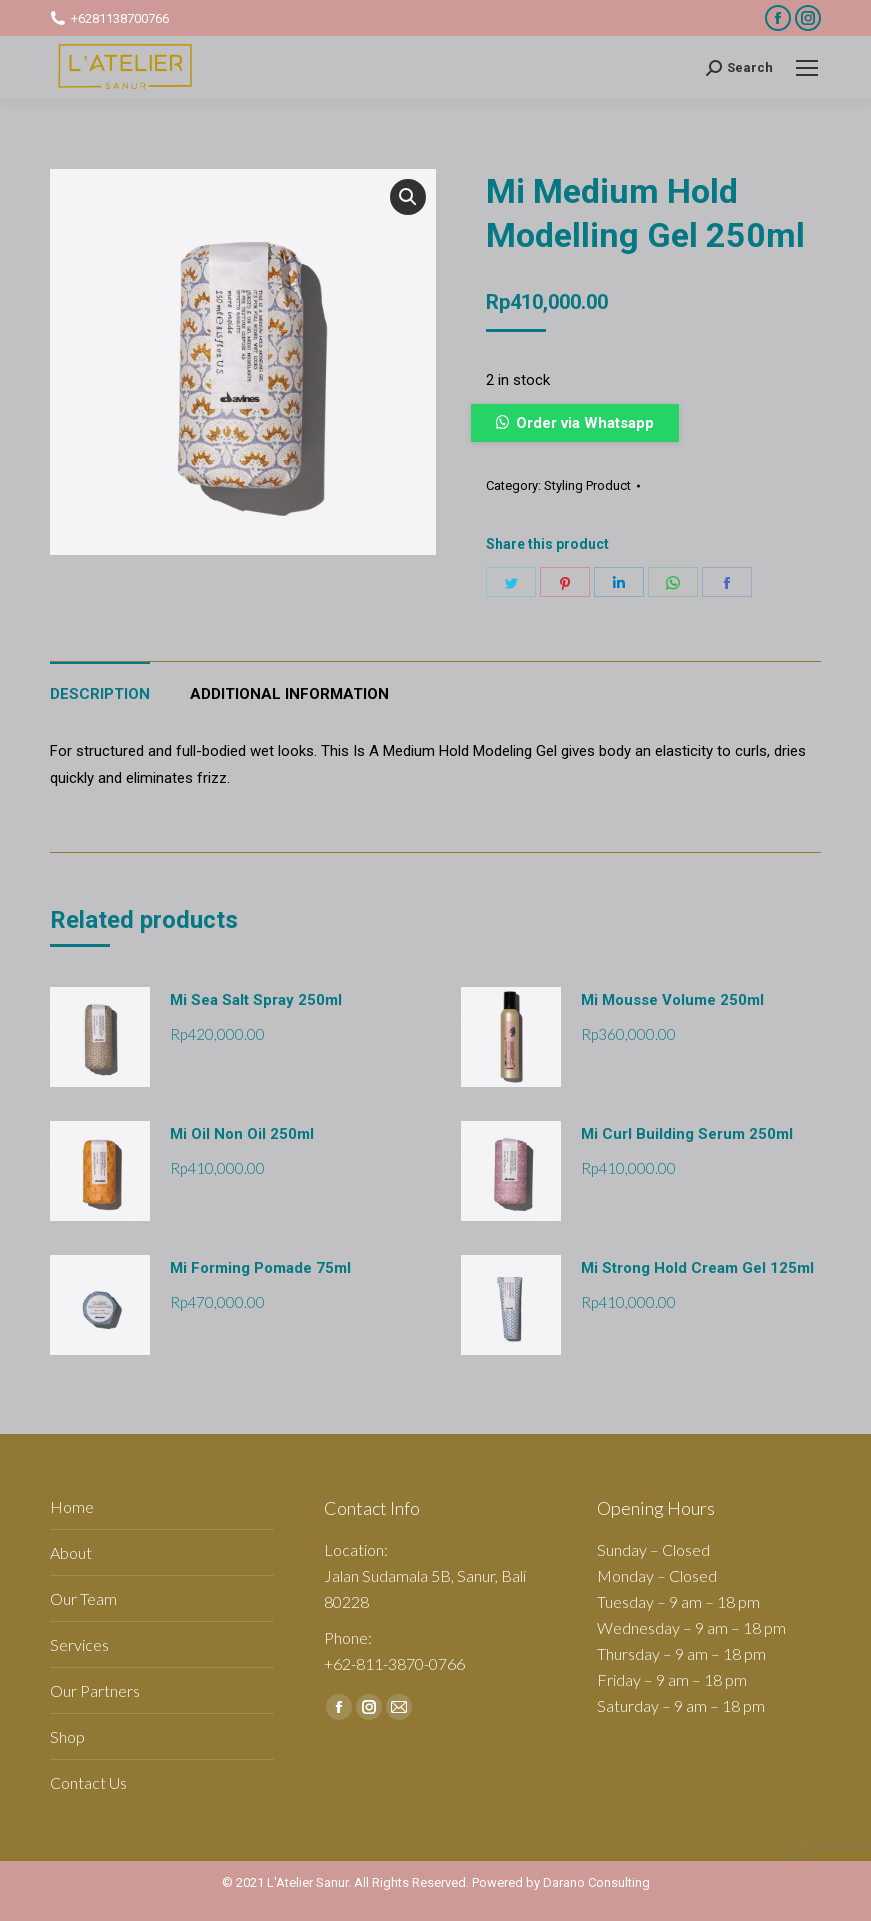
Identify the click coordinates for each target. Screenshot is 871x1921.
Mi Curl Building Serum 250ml (687, 1134)
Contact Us (88, 1782)
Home (72, 1506)
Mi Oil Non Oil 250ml (242, 1134)
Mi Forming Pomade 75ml (260, 1268)
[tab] (100, 684)
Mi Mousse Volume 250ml (672, 1000)
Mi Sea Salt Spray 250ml (256, 1000)
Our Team (83, 1598)
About (71, 1552)
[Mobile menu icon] (807, 68)
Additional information (289, 694)
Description (100, 694)
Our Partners (95, 1690)
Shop (67, 1736)
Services (79, 1644)
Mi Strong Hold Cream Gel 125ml (697, 1268)
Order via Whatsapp (585, 423)
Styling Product (587, 485)
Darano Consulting (596, 1882)
